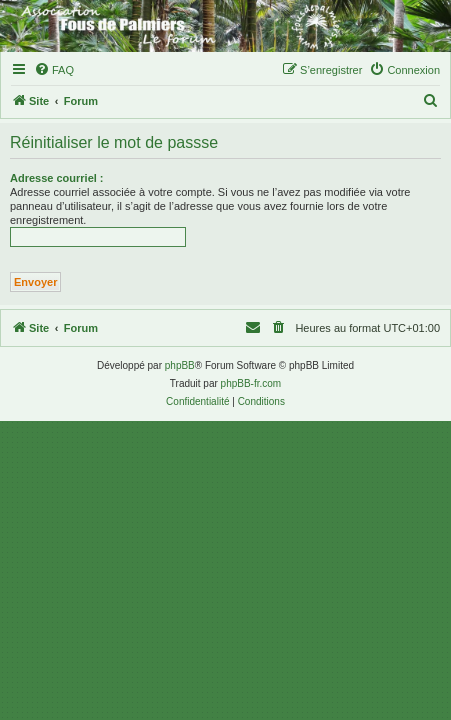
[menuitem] (54, 70)
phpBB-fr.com (251, 383)
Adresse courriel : (57, 178)
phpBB (180, 365)
